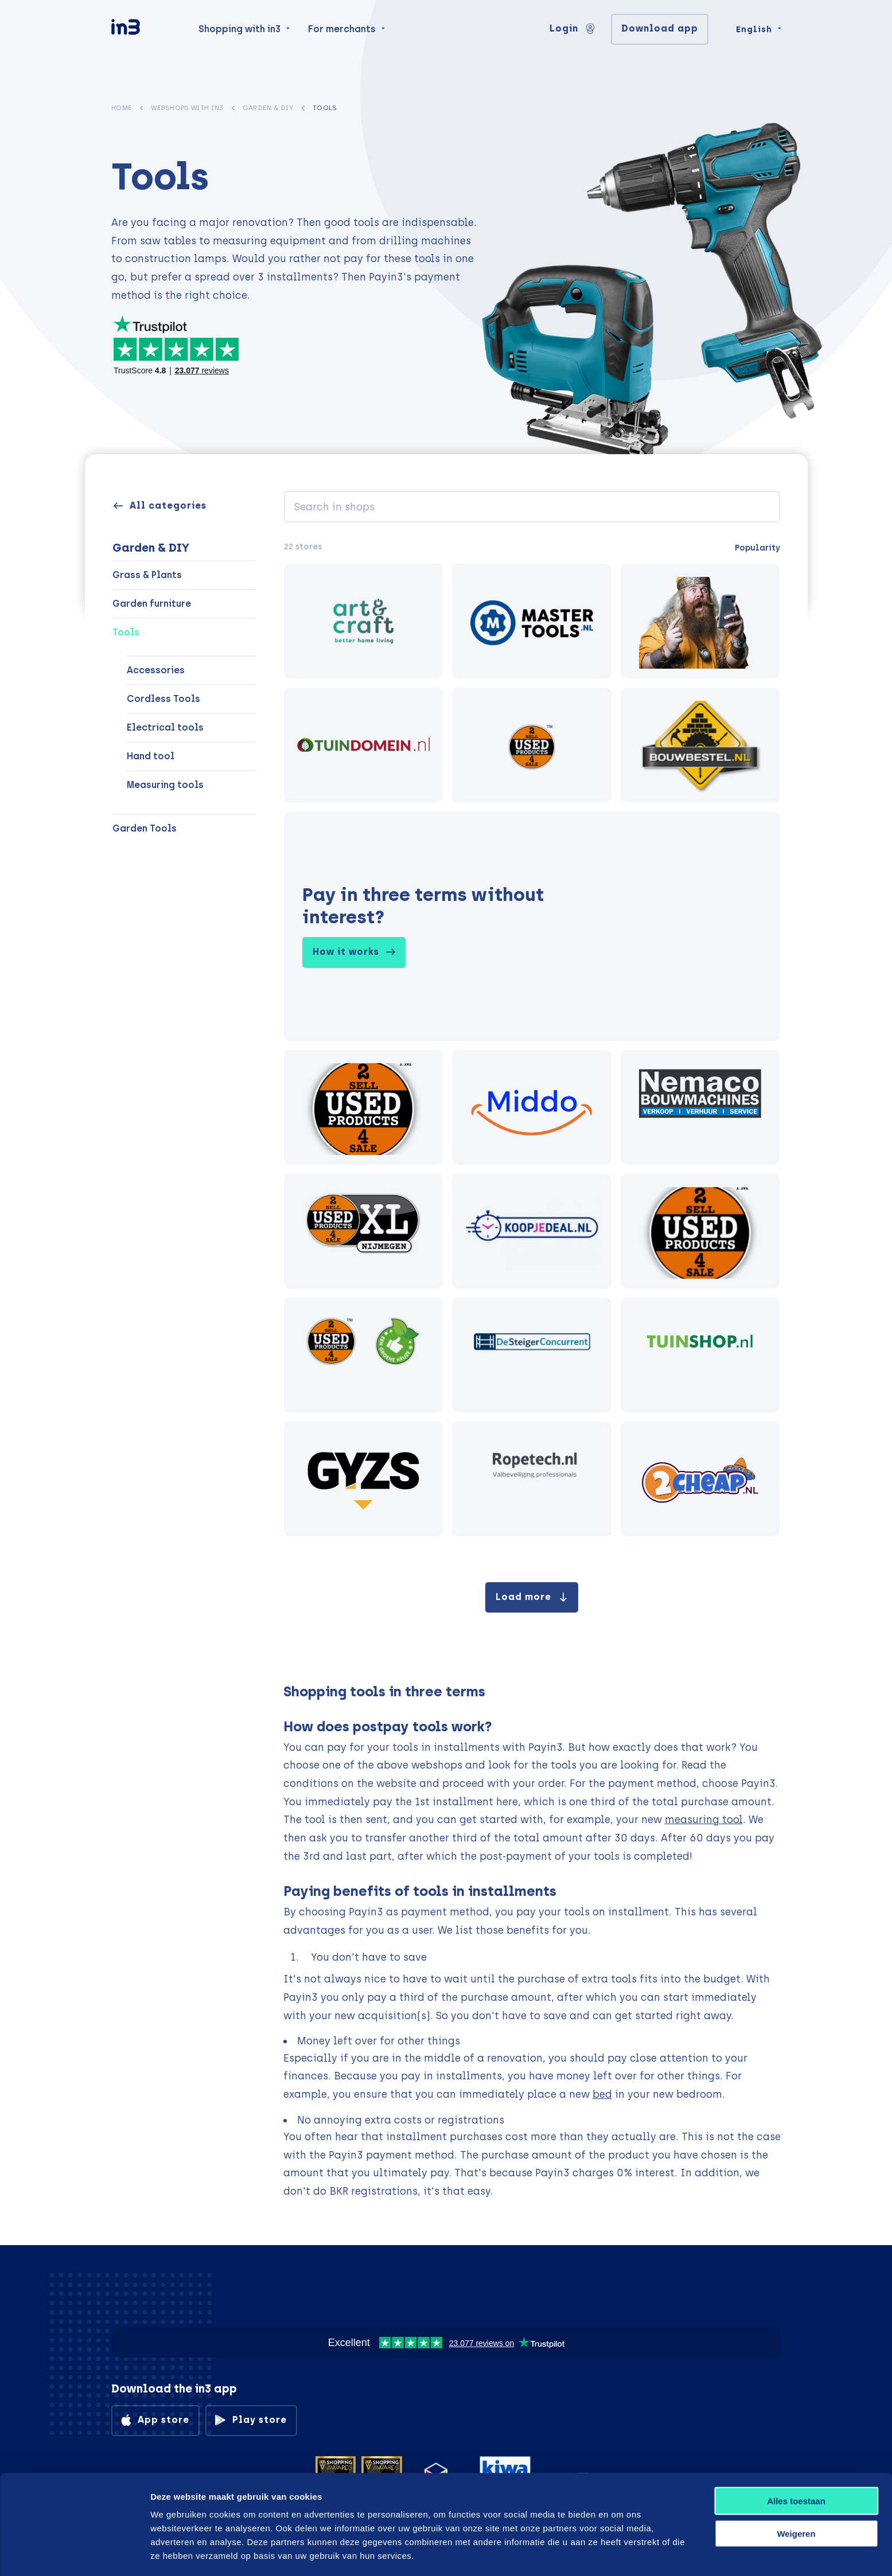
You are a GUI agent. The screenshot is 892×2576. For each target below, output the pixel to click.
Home (121, 108)
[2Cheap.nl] (700, 1479)
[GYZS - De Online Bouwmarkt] (363, 1479)
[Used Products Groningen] (363, 1355)
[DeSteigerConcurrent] (531, 1355)
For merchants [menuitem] (342, 46)
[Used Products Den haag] (363, 1107)
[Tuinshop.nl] (700, 1355)
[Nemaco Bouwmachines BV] (700, 1107)
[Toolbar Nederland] (363, 1231)
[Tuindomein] (363, 745)
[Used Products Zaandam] (700, 1231)
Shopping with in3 (239, 46)
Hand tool (150, 756)
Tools (125, 632)
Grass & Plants (147, 574)
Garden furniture (151, 603)
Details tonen (615, 2553)
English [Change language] (754, 47)
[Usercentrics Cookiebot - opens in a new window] (74, 2553)
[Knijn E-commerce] (531, 1107)
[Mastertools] (531, 621)
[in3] (145, 47)
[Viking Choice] (700, 621)
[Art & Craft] (363, 621)
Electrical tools (165, 727)
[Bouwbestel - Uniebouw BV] (700, 745)
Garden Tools (144, 828)
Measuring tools (165, 784)
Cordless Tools (163, 698)
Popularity (757, 548)
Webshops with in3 (187, 108)
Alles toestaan (796, 2461)
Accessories (156, 670)
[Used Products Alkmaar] (531, 745)
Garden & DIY (268, 108)
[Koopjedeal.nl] (531, 1231)
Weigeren (796, 2494)
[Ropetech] (531, 1479)
